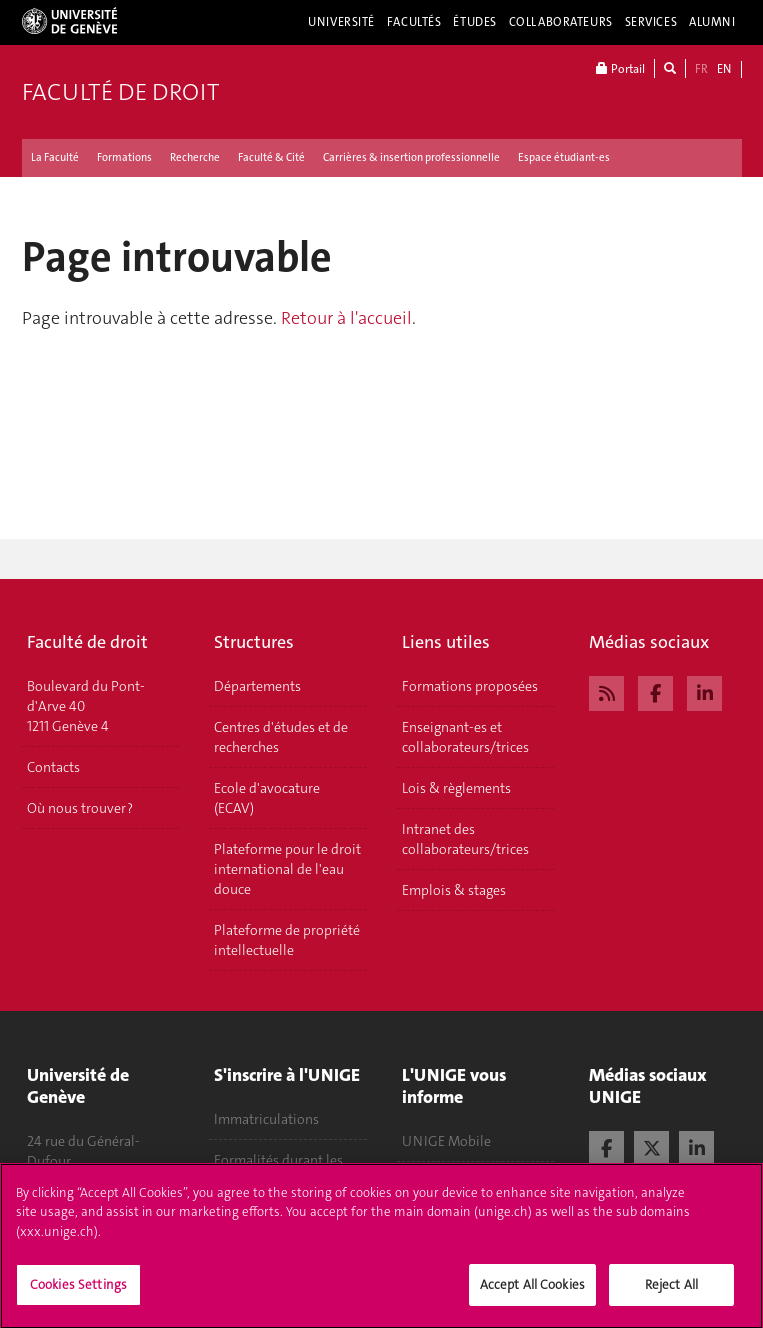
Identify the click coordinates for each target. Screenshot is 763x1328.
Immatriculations (266, 1119)
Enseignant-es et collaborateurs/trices (465, 737)
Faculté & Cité (271, 157)
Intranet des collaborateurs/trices (465, 839)
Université (341, 22)
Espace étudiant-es (564, 157)
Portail (620, 68)
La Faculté (55, 157)
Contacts (53, 767)
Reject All (671, 1294)
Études (474, 22)
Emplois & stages (454, 890)
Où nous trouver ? (80, 808)
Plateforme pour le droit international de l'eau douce (287, 869)
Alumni (712, 22)
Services (651, 22)
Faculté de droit (120, 92)
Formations (124, 157)
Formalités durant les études (278, 1170)
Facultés (414, 22)
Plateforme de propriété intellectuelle (287, 940)
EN (724, 69)
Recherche (195, 157)
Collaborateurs (561, 22)
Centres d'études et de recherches (281, 737)
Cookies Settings (78, 1294)
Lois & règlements (456, 788)
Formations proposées (470, 686)
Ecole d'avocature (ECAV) (267, 798)
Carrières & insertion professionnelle (411, 157)
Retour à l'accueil (346, 318)
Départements (257, 686)
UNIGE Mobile (446, 1141)
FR (701, 69)
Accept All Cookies (532, 1294)
